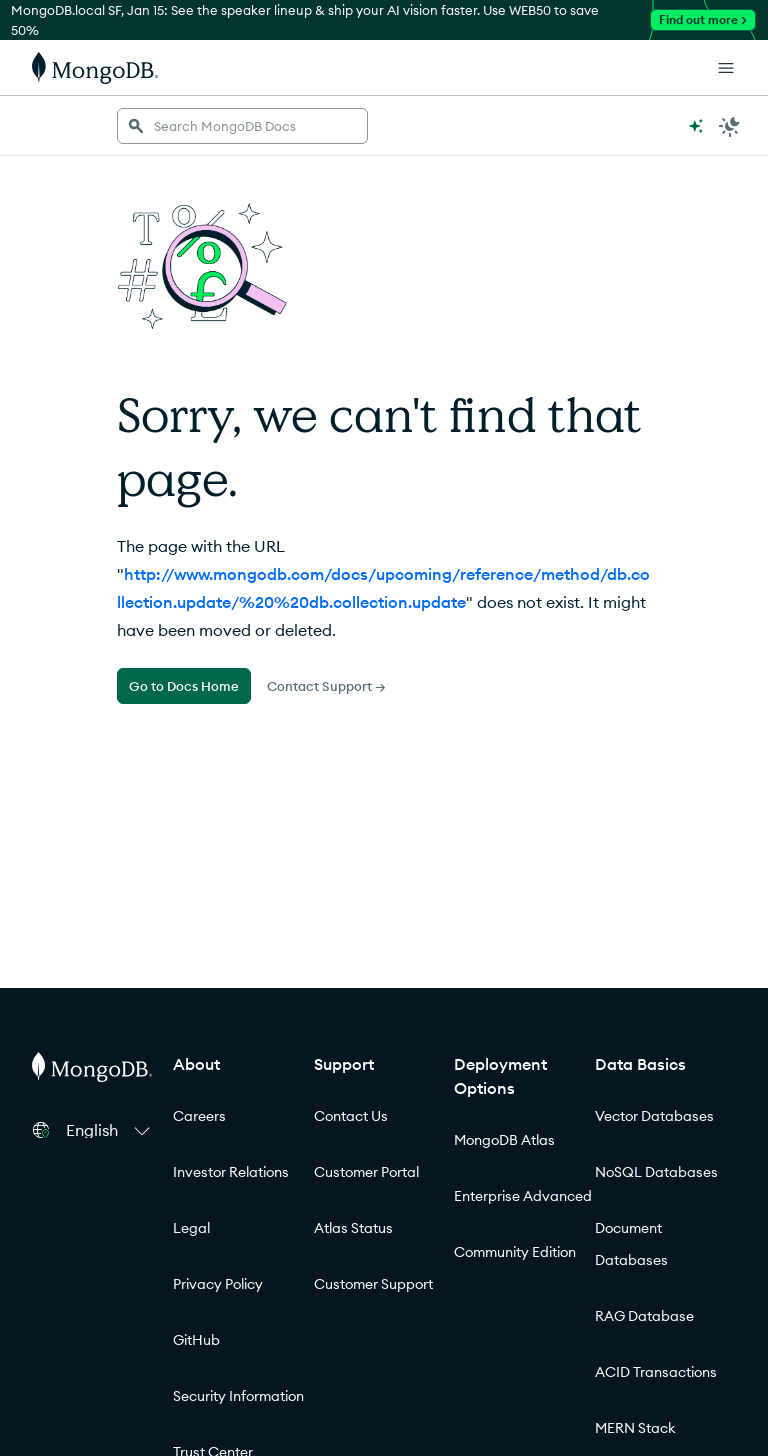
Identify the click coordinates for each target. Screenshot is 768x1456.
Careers (199, 1116)
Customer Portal (366, 1172)
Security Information (238, 1396)
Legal (191, 1228)
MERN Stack (635, 1428)
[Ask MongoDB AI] (696, 126)
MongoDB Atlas (504, 1140)
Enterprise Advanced (523, 1196)
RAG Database (644, 1316)
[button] (111, 1130)
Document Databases (631, 1244)
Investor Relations (231, 1172)
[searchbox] (242, 126)
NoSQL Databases (656, 1172)
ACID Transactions (656, 1372)
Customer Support (373, 1284)
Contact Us (351, 1116)
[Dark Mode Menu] (730, 126)
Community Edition (515, 1252)
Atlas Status (353, 1228)
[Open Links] (726, 68)
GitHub (196, 1340)
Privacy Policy (218, 1284)
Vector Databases (654, 1116)
